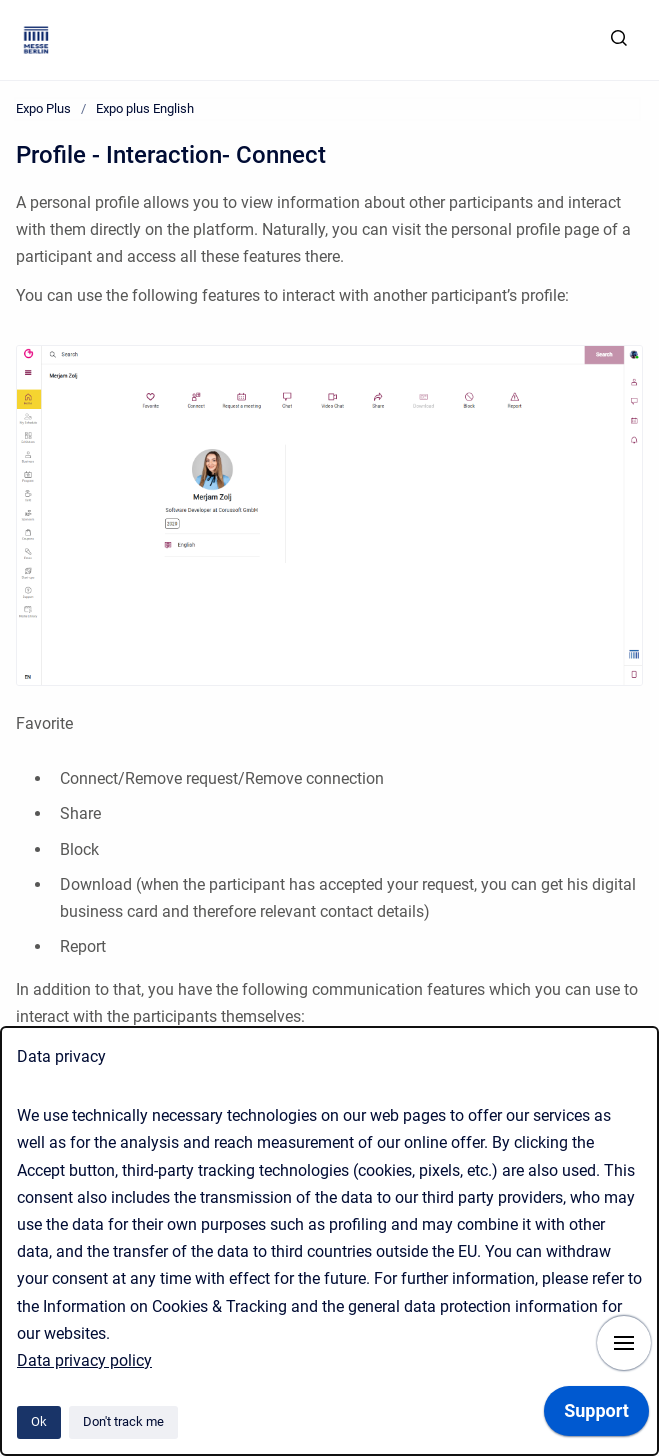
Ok (39, 1421)
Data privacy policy (84, 1360)
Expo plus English (145, 108)
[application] (596, 1416)
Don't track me (123, 1421)
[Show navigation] (624, 1343)
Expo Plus (43, 108)
